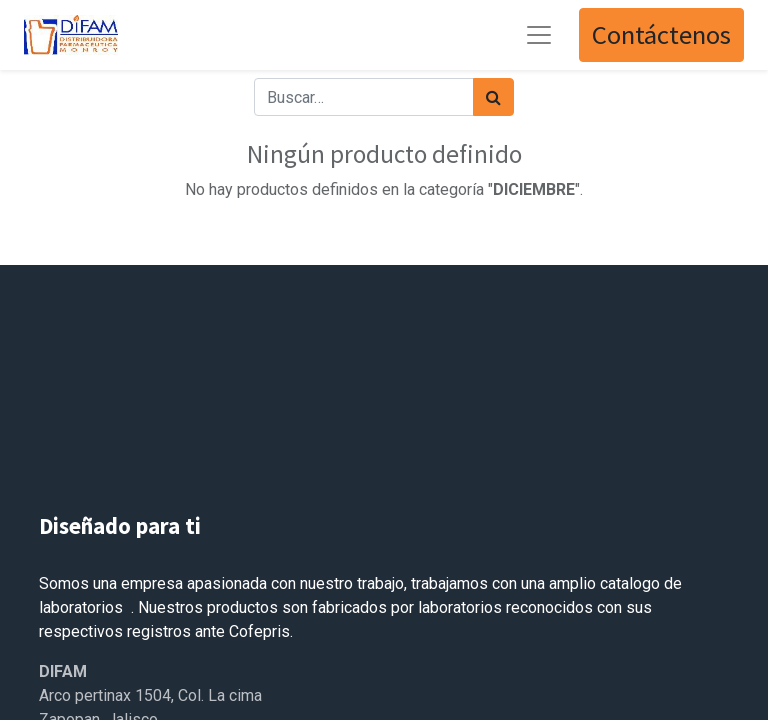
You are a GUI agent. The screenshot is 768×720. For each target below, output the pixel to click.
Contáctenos (661, 34)
